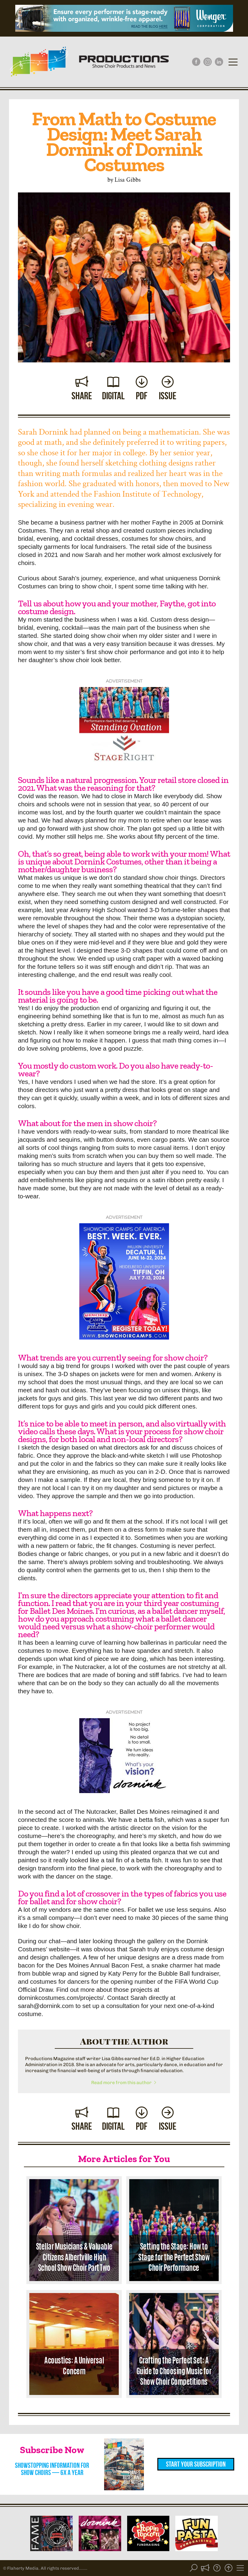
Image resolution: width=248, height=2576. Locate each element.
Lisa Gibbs (128, 179)
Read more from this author (124, 2082)
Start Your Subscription (196, 2464)
